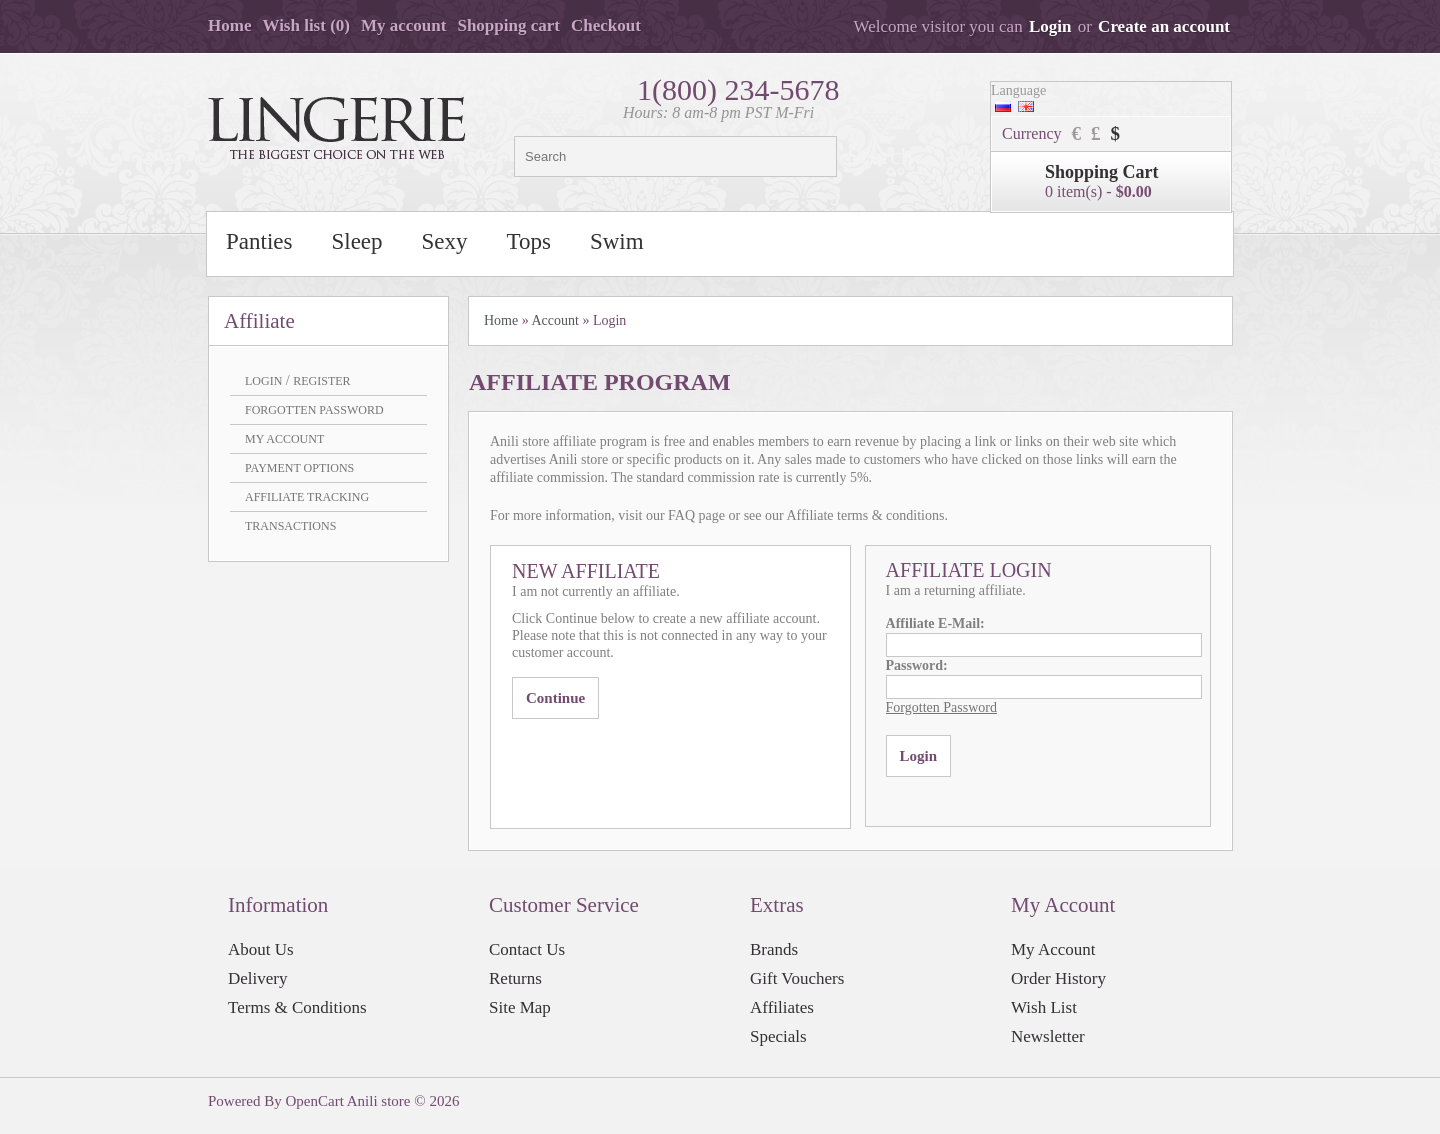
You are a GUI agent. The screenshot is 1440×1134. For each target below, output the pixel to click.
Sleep (356, 241)
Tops (529, 241)
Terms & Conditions (297, 1007)
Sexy (445, 241)
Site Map (520, 1007)
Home (229, 25)
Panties (259, 241)
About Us (261, 949)
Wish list (306, 25)
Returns (515, 978)
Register (321, 381)
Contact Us (527, 949)
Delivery (257, 978)
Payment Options (299, 468)
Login (1050, 26)
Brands (774, 949)
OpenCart (315, 1101)
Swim (617, 241)
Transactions (290, 526)
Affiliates (782, 1007)
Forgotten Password (314, 410)
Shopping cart (508, 25)
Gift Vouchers (797, 978)
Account (554, 320)
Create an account (1164, 26)
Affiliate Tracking (307, 497)
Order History (1058, 978)
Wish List (1044, 1007)
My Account (284, 439)
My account (403, 25)
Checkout (606, 25)
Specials (778, 1036)
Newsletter (1048, 1036)
